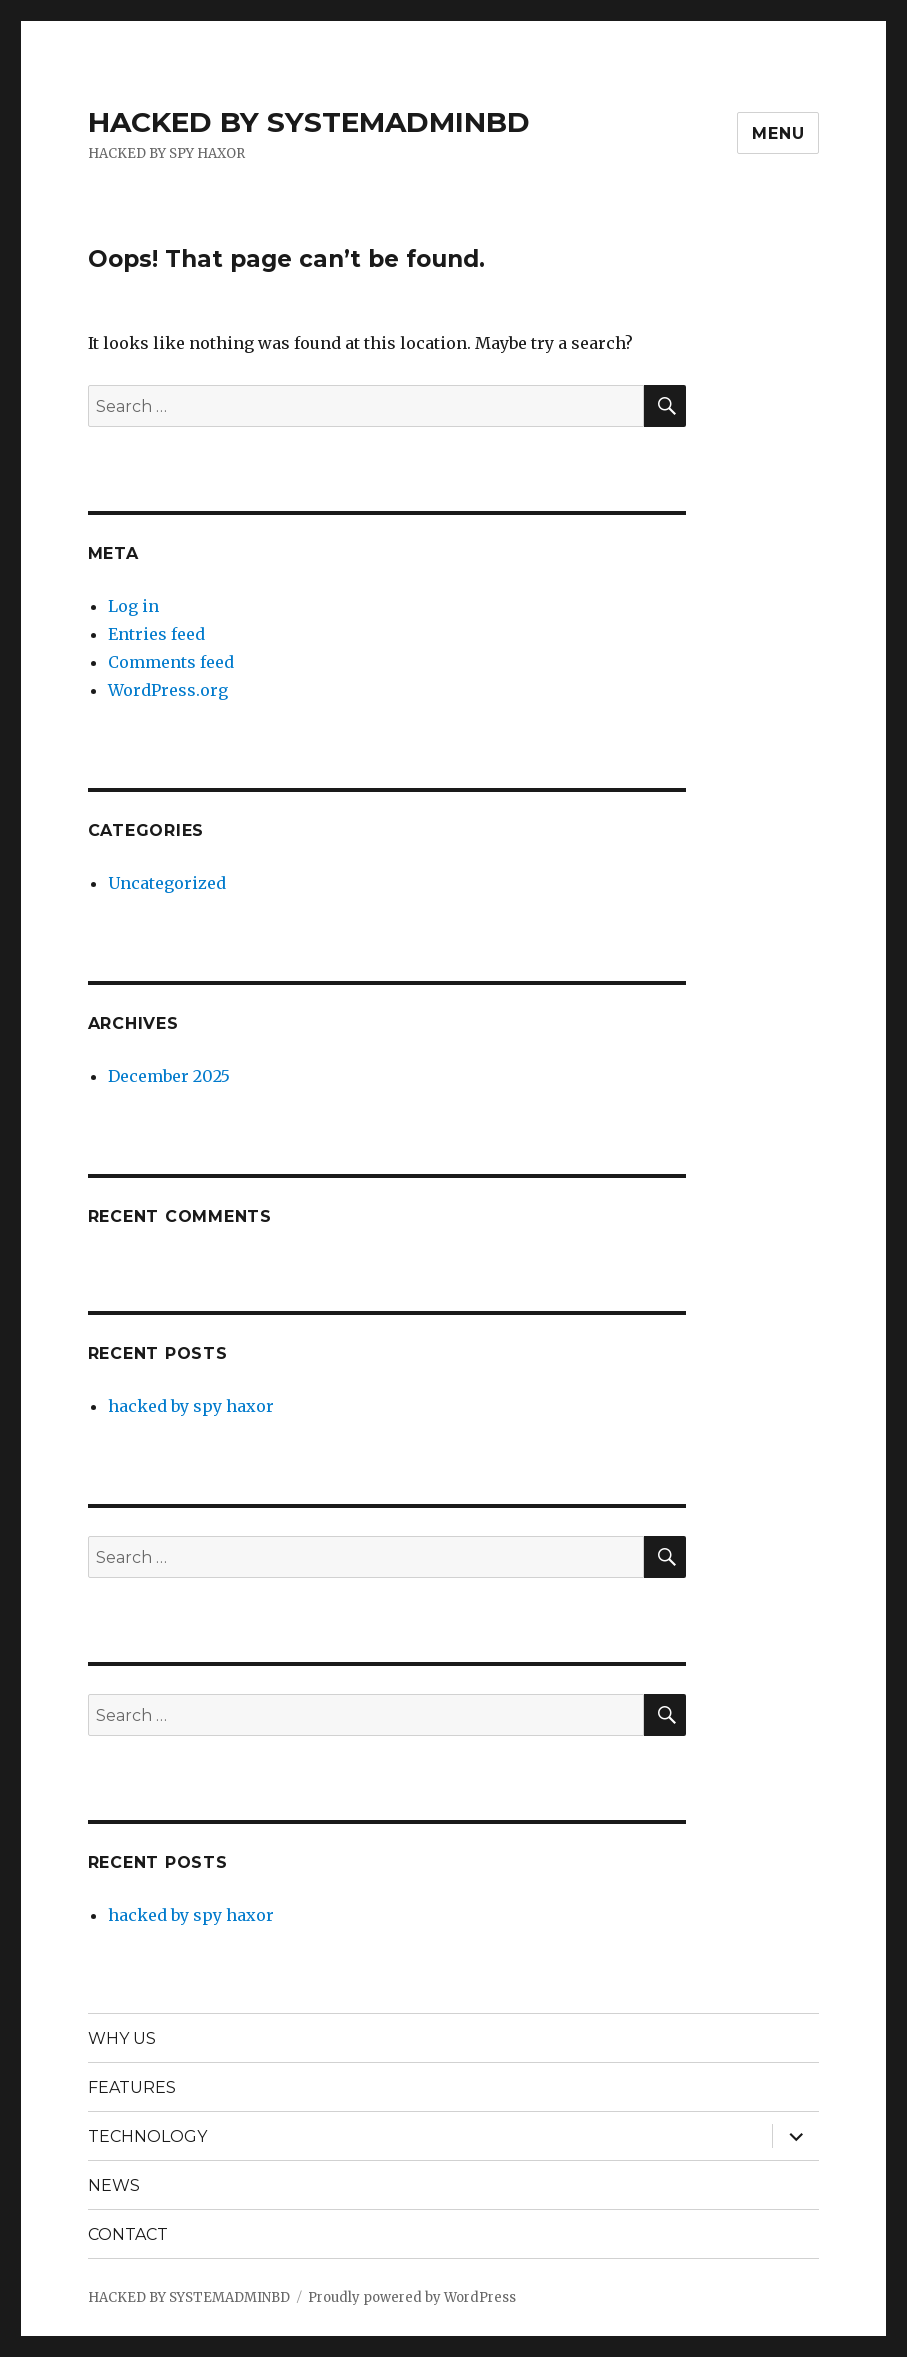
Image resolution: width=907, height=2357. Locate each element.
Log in (133, 606)
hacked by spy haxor (191, 1406)
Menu (778, 133)
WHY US (122, 2038)
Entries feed (156, 634)
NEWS (114, 2185)
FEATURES (132, 2087)
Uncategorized (167, 883)
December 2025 (169, 1076)
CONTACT (128, 2234)
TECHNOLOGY (147, 2136)
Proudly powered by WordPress (412, 2297)
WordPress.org (168, 690)
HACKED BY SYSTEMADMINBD (309, 122)
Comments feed (171, 662)
